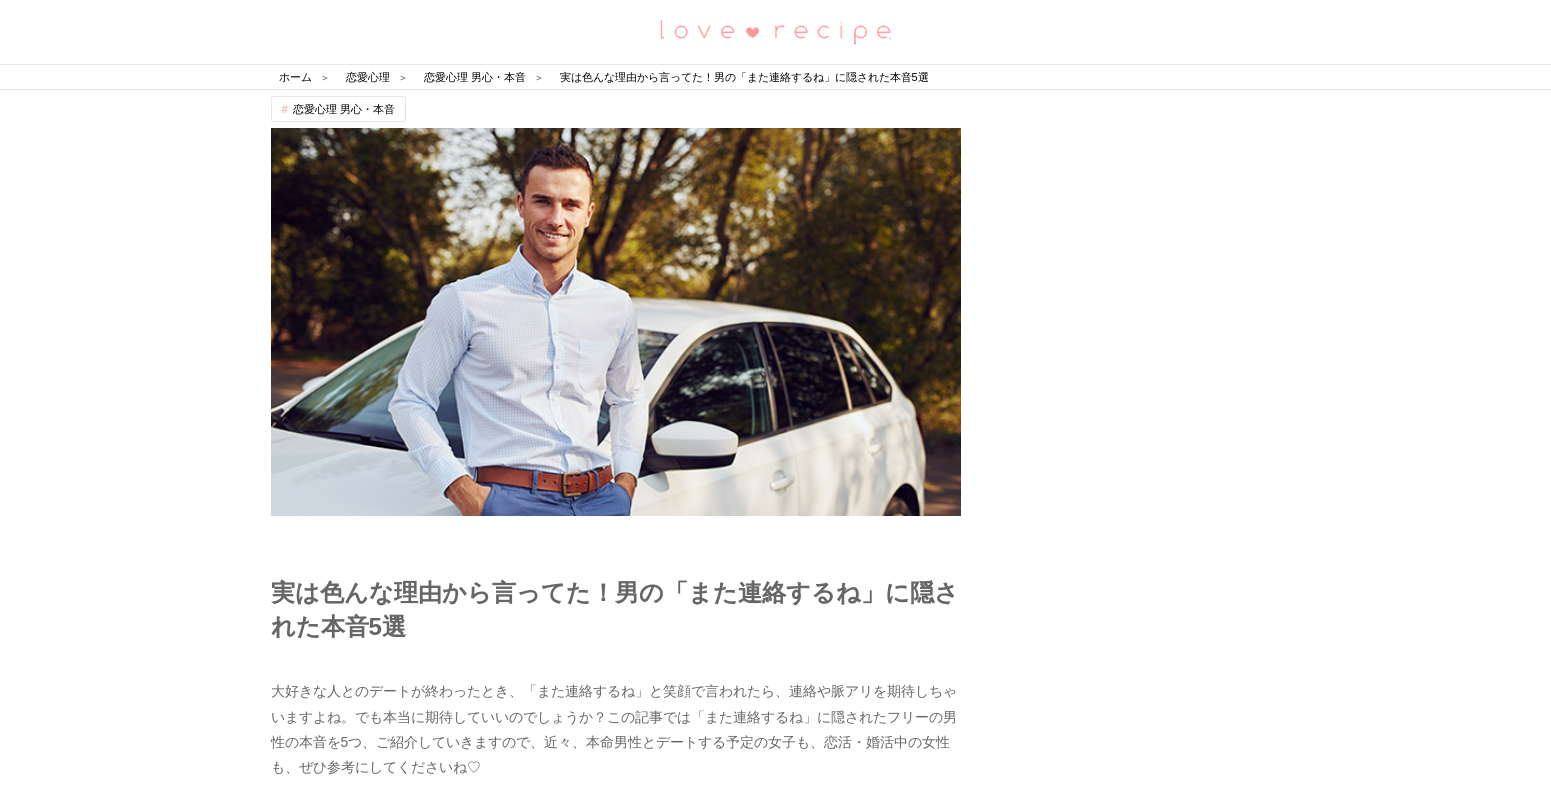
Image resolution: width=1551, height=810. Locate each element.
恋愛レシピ (776, 30)
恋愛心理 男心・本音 (344, 109)
